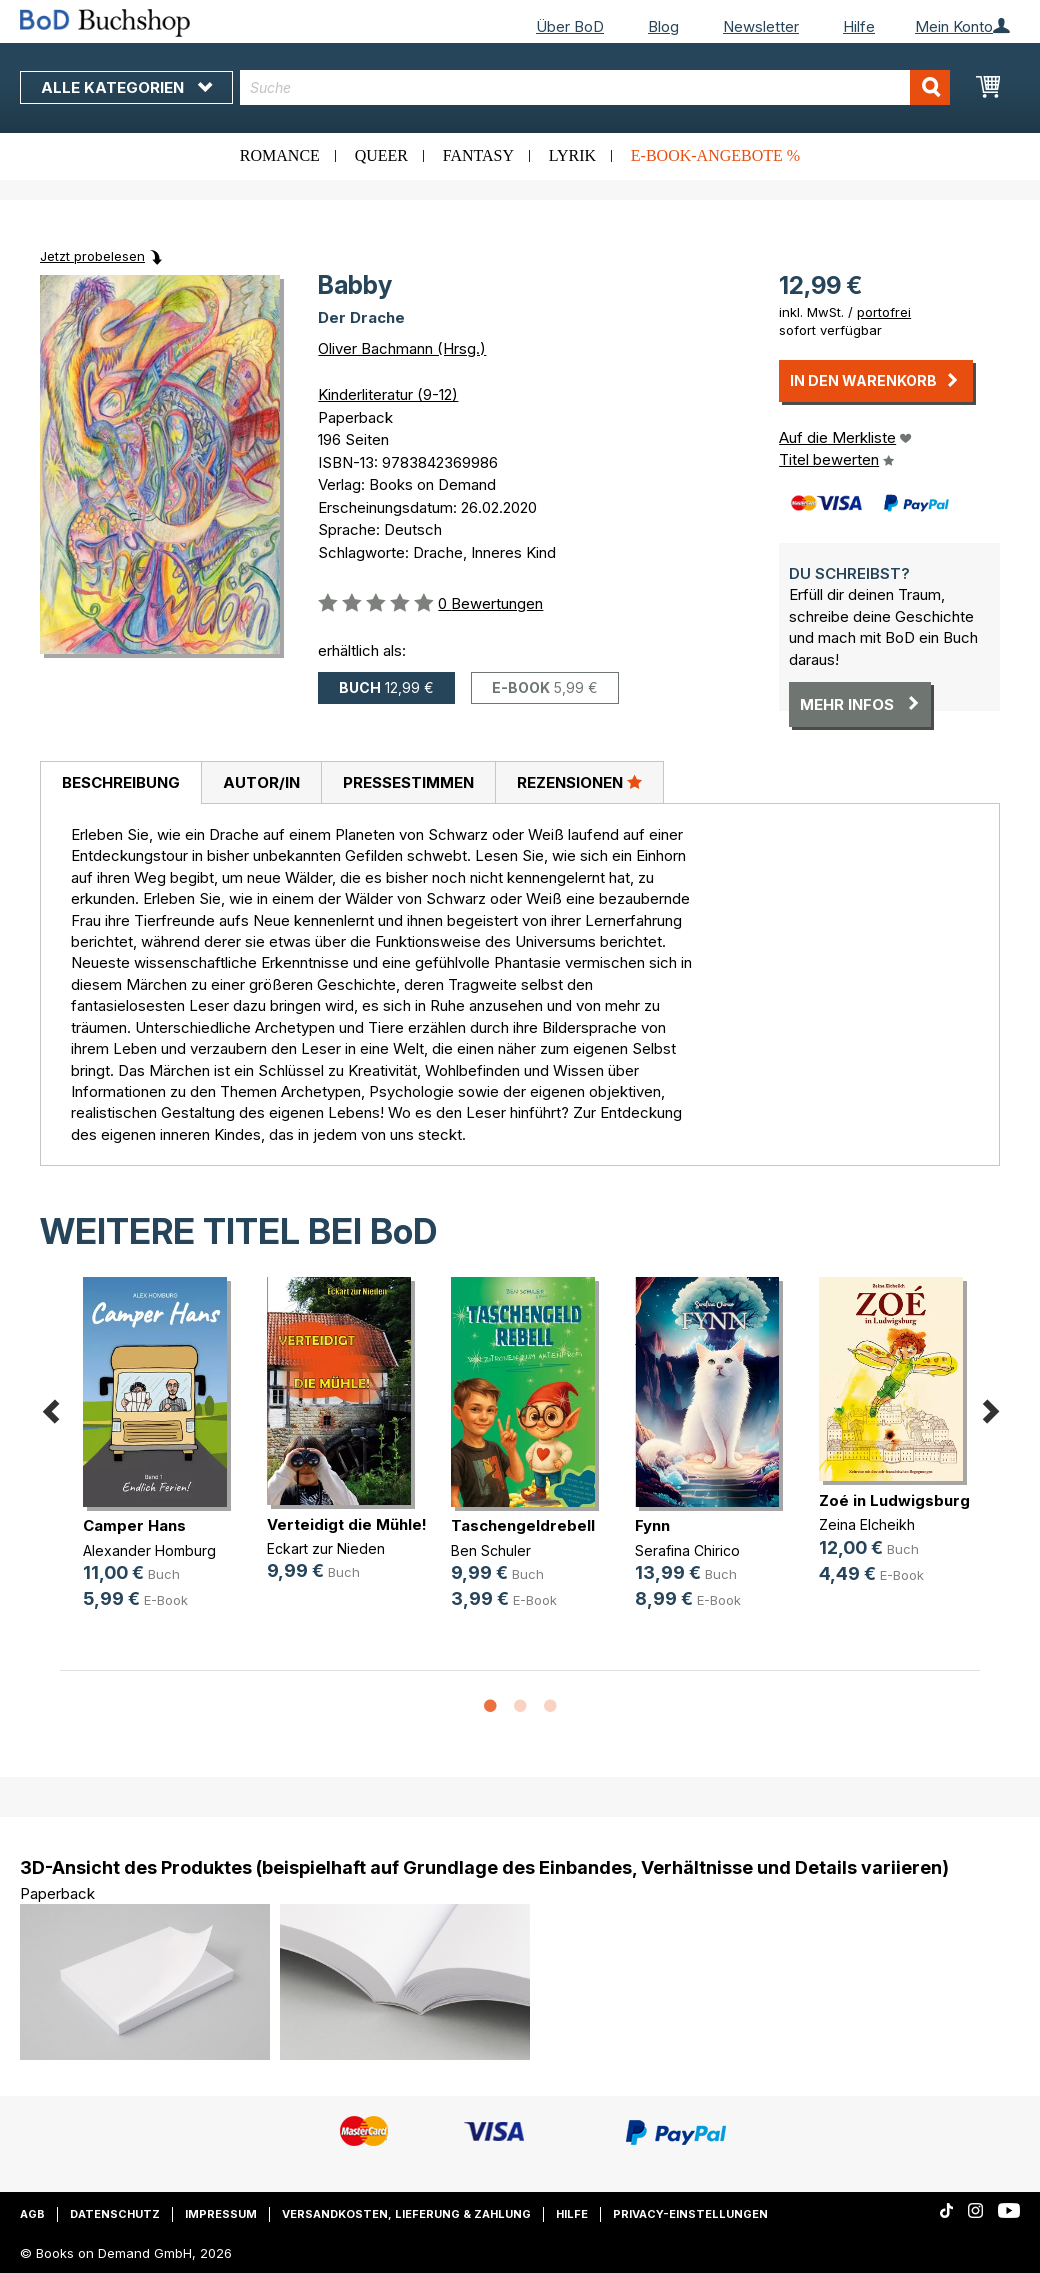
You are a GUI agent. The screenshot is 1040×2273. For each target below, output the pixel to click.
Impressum (221, 2214)
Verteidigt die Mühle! (347, 1524)
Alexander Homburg (149, 1550)
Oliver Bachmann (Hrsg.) (402, 348)
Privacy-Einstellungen (690, 2214)
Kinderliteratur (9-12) (388, 394)
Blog (663, 26)
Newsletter (761, 26)
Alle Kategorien (126, 87)
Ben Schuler (491, 1550)
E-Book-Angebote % (715, 155)
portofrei (884, 312)
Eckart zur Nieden (326, 1548)
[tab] (120, 783)
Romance (280, 155)
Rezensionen (579, 782)
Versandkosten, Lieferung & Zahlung (406, 2214)
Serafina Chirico (687, 1550)
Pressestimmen (408, 782)
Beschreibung (121, 782)
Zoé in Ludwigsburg (894, 1500)
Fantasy (478, 155)
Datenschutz (115, 2214)
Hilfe (859, 26)
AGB (32, 2214)
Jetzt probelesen (92, 256)
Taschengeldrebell (523, 1525)
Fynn (652, 1525)
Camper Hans (134, 1525)
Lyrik (572, 155)
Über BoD (570, 26)
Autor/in (261, 782)
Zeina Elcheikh (867, 1524)
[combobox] (595, 87)
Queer (381, 155)
